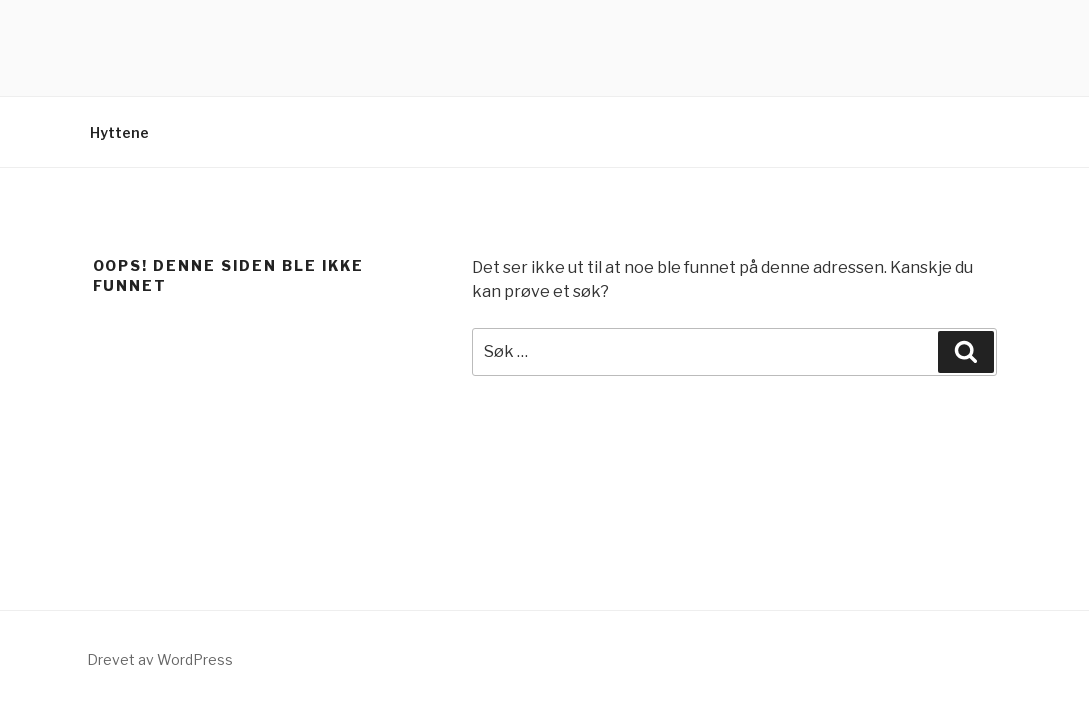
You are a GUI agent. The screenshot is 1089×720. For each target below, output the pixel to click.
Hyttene (119, 132)
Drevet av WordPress (160, 659)
